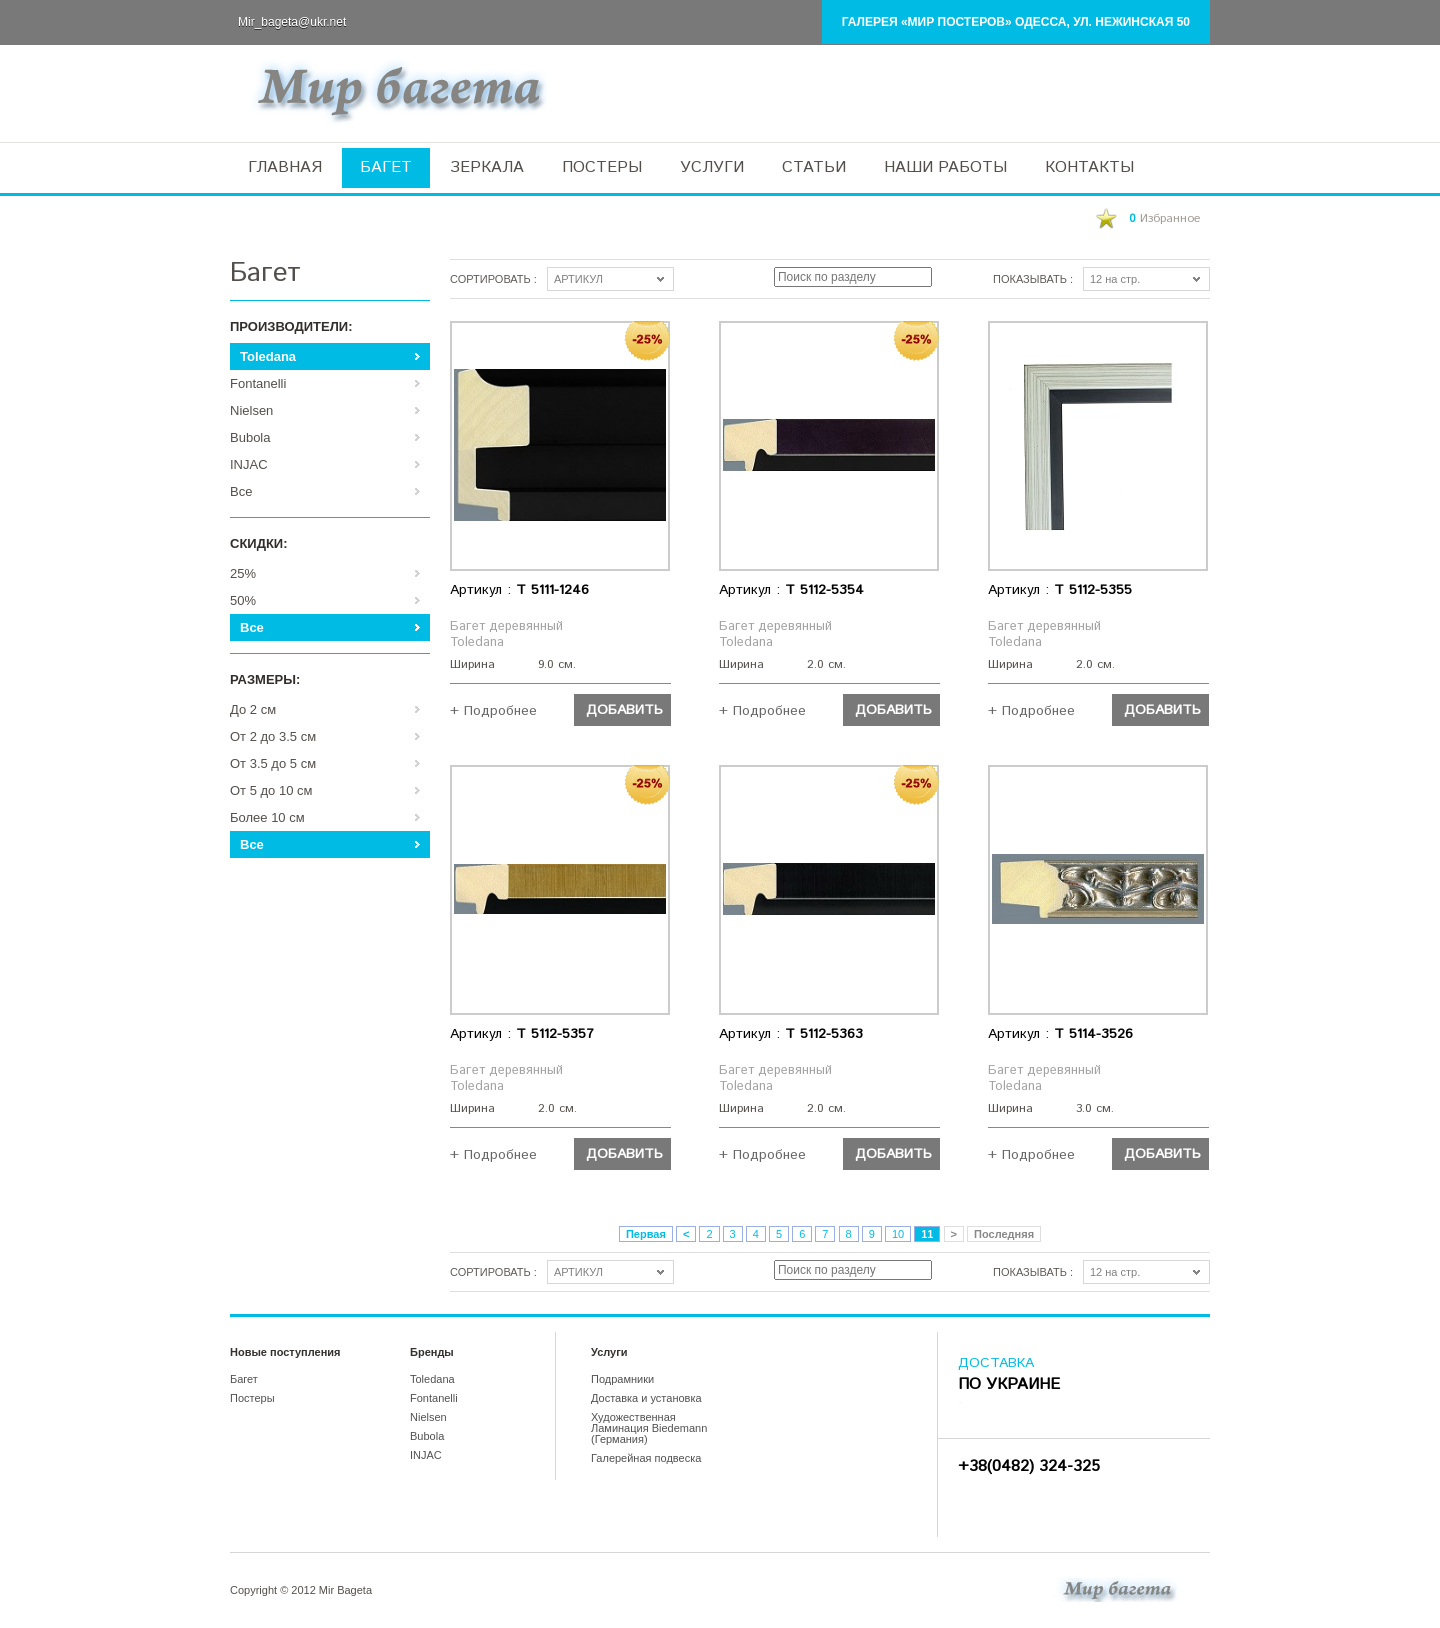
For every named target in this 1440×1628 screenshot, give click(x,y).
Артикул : (519, 590)
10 (898, 1234)
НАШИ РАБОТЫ (945, 167)
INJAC (249, 464)
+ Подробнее (493, 709)
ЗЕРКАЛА (487, 167)
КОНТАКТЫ (1089, 167)
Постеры (252, 1398)
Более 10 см (267, 817)
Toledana (268, 356)
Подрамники (622, 1379)
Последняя (1004, 1234)
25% (243, 573)
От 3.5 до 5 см (273, 763)
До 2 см (253, 709)
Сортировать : (493, 279)
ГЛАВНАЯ (285, 167)
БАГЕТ (386, 167)
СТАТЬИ (814, 167)
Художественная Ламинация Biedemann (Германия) (649, 1428)
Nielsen (251, 410)
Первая (646, 1234)
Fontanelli (258, 383)
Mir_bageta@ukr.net (292, 22)
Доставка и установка (646, 1398)
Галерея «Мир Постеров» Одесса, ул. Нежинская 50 (1016, 22)
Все (241, 491)
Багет (244, 1379)
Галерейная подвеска (646, 1458)
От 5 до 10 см (271, 790)
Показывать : (1033, 279)
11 (927, 1234)
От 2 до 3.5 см (273, 736)
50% (243, 600)
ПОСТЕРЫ (602, 167)
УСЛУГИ (712, 167)
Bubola (250, 437)
